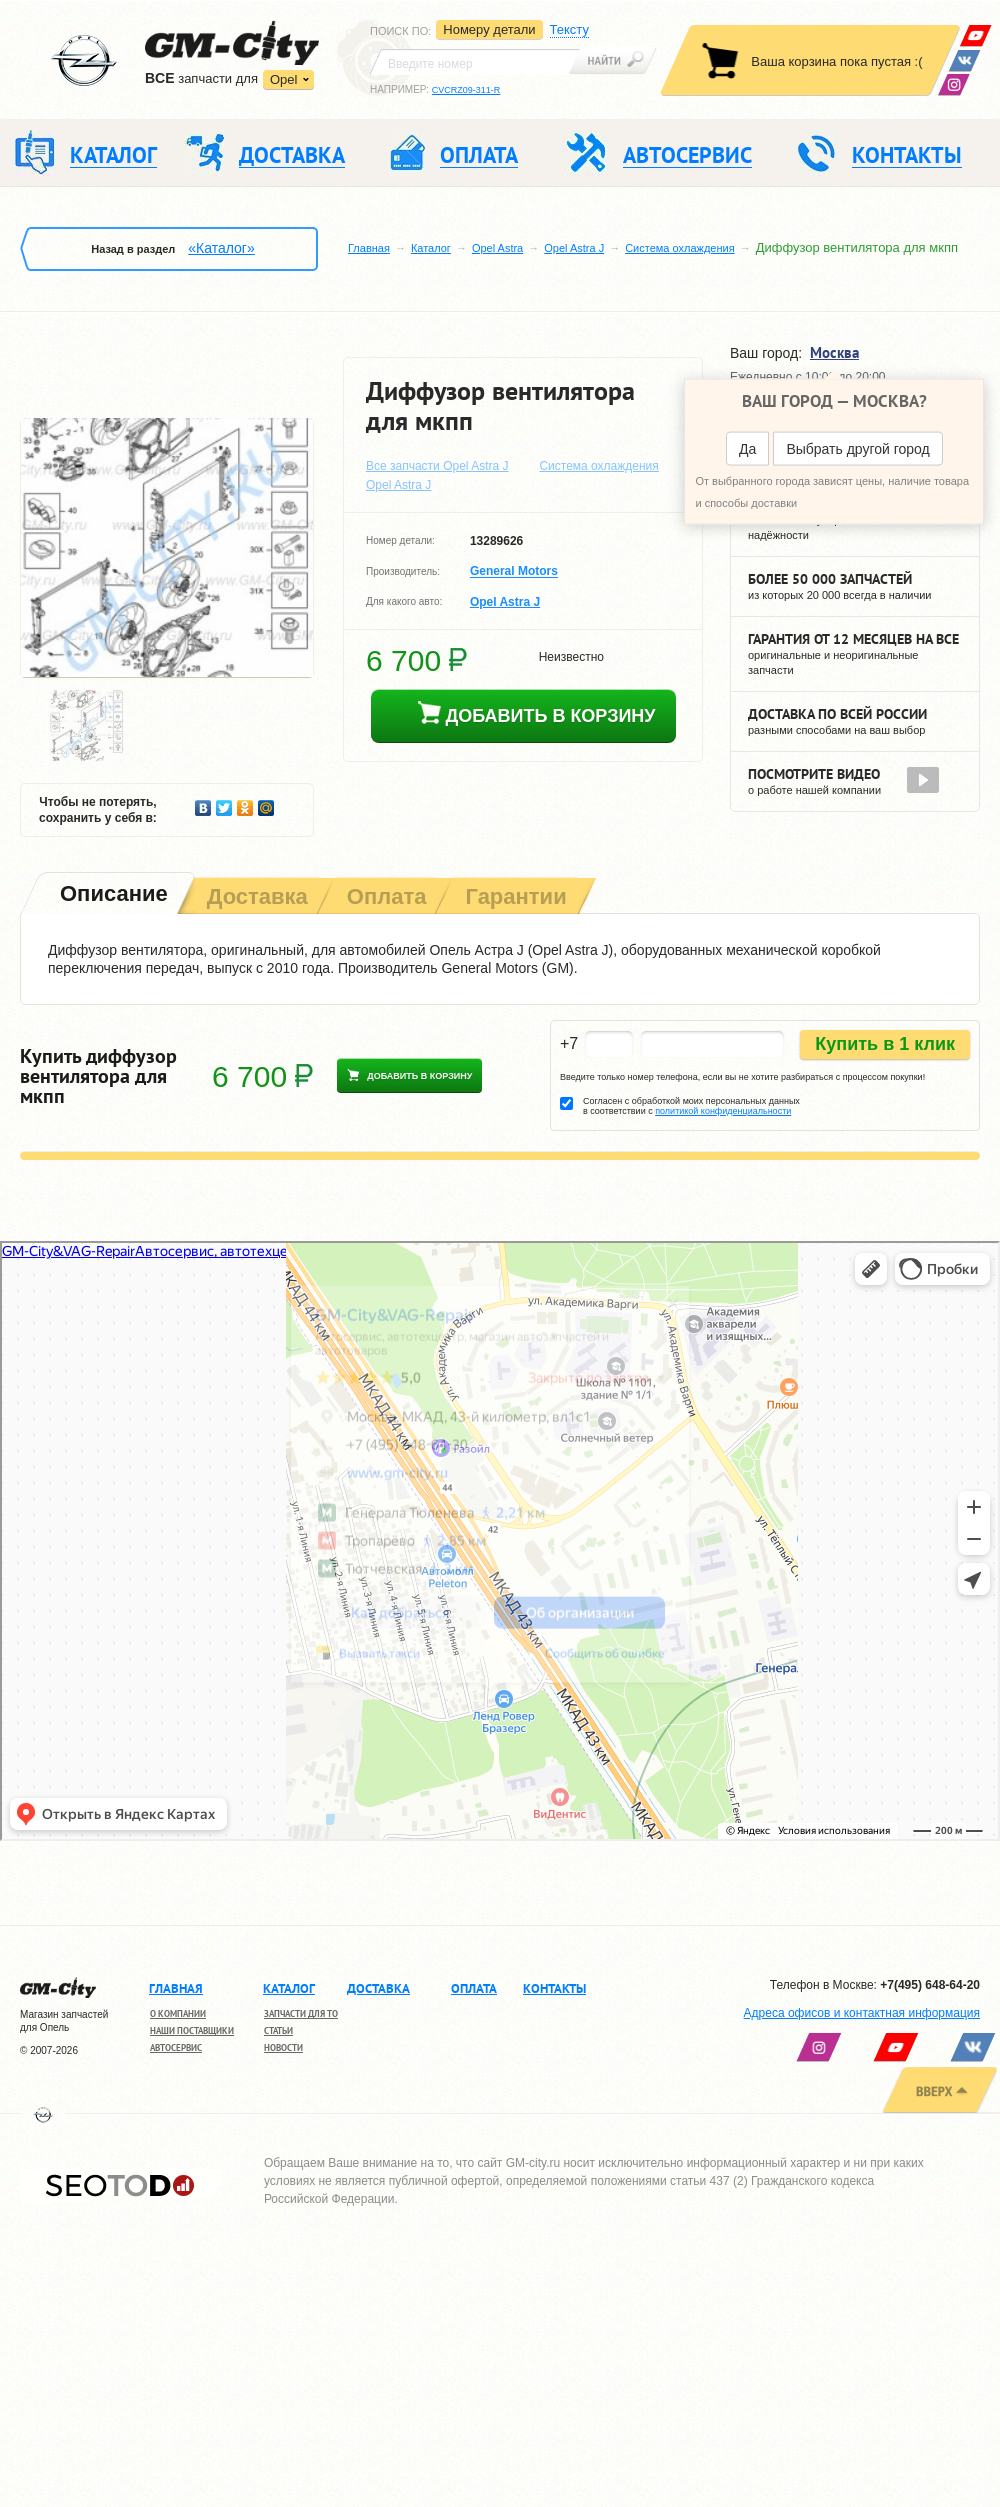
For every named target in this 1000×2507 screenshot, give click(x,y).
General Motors (514, 572)
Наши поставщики (192, 2030)
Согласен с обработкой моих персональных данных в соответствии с (691, 1106)
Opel (283, 79)
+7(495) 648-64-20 (930, 1985)
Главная (369, 248)
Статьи (278, 2030)
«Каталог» (221, 248)
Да (747, 449)
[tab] (112, 895)
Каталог (431, 248)
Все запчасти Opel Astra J (437, 466)
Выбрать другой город (857, 449)
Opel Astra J (574, 248)
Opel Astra (497, 248)
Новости (283, 2047)
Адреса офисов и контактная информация (862, 2013)
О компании (178, 2013)
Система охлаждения (679, 248)
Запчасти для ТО (301, 2013)
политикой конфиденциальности (723, 1111)
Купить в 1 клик (885, 1044)
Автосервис (176, 2047)
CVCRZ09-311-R (466, 90)
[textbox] (475, 62)
